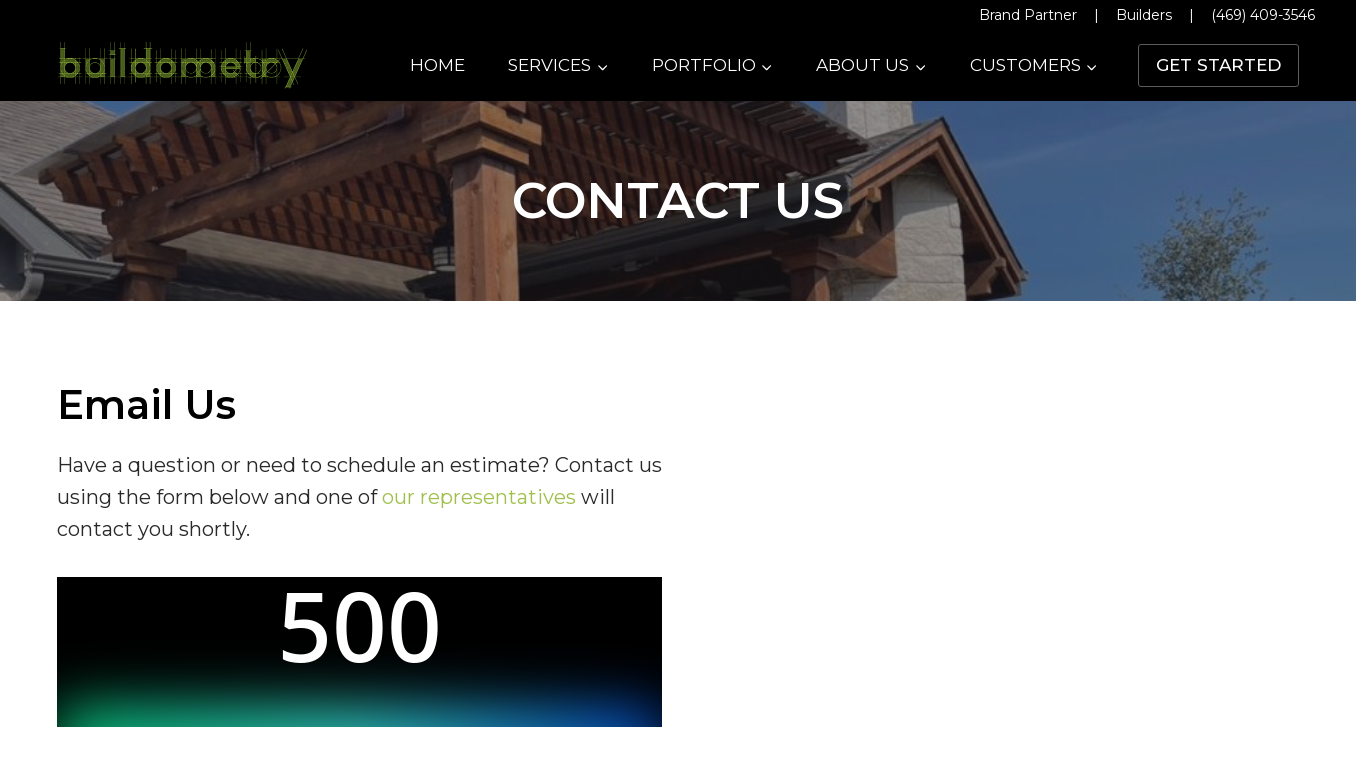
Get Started (1218, 65)
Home (437, 65)
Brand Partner (1028, 15)
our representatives (479, 497)
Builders (1144, 15)
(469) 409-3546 (1263, 15)
